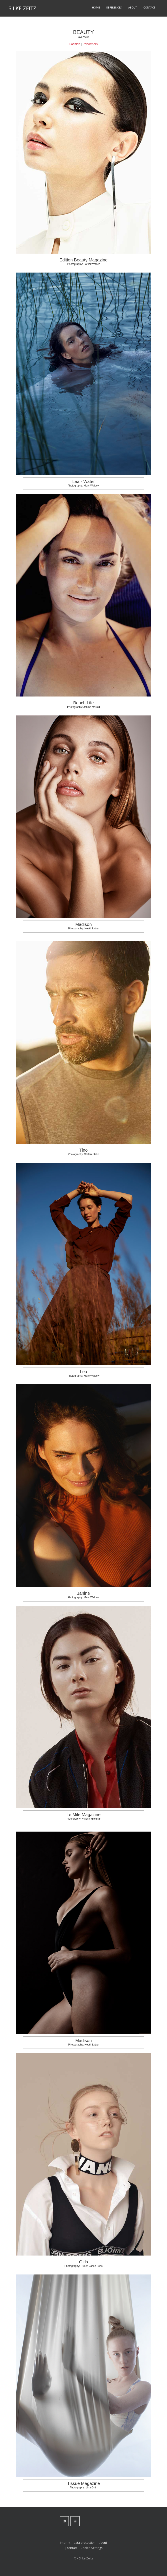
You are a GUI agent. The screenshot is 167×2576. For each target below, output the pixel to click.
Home (96, 7)
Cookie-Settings (92, 2548)
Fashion (74, 44)
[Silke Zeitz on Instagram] (64, 2521)
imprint (65, 2542)
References (114, 7)
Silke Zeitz (22, 8)
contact (72, 2548)
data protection (85, 2542)
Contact (149, 7)
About (132, 7)
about (103, 2542)
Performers (90, 44)
